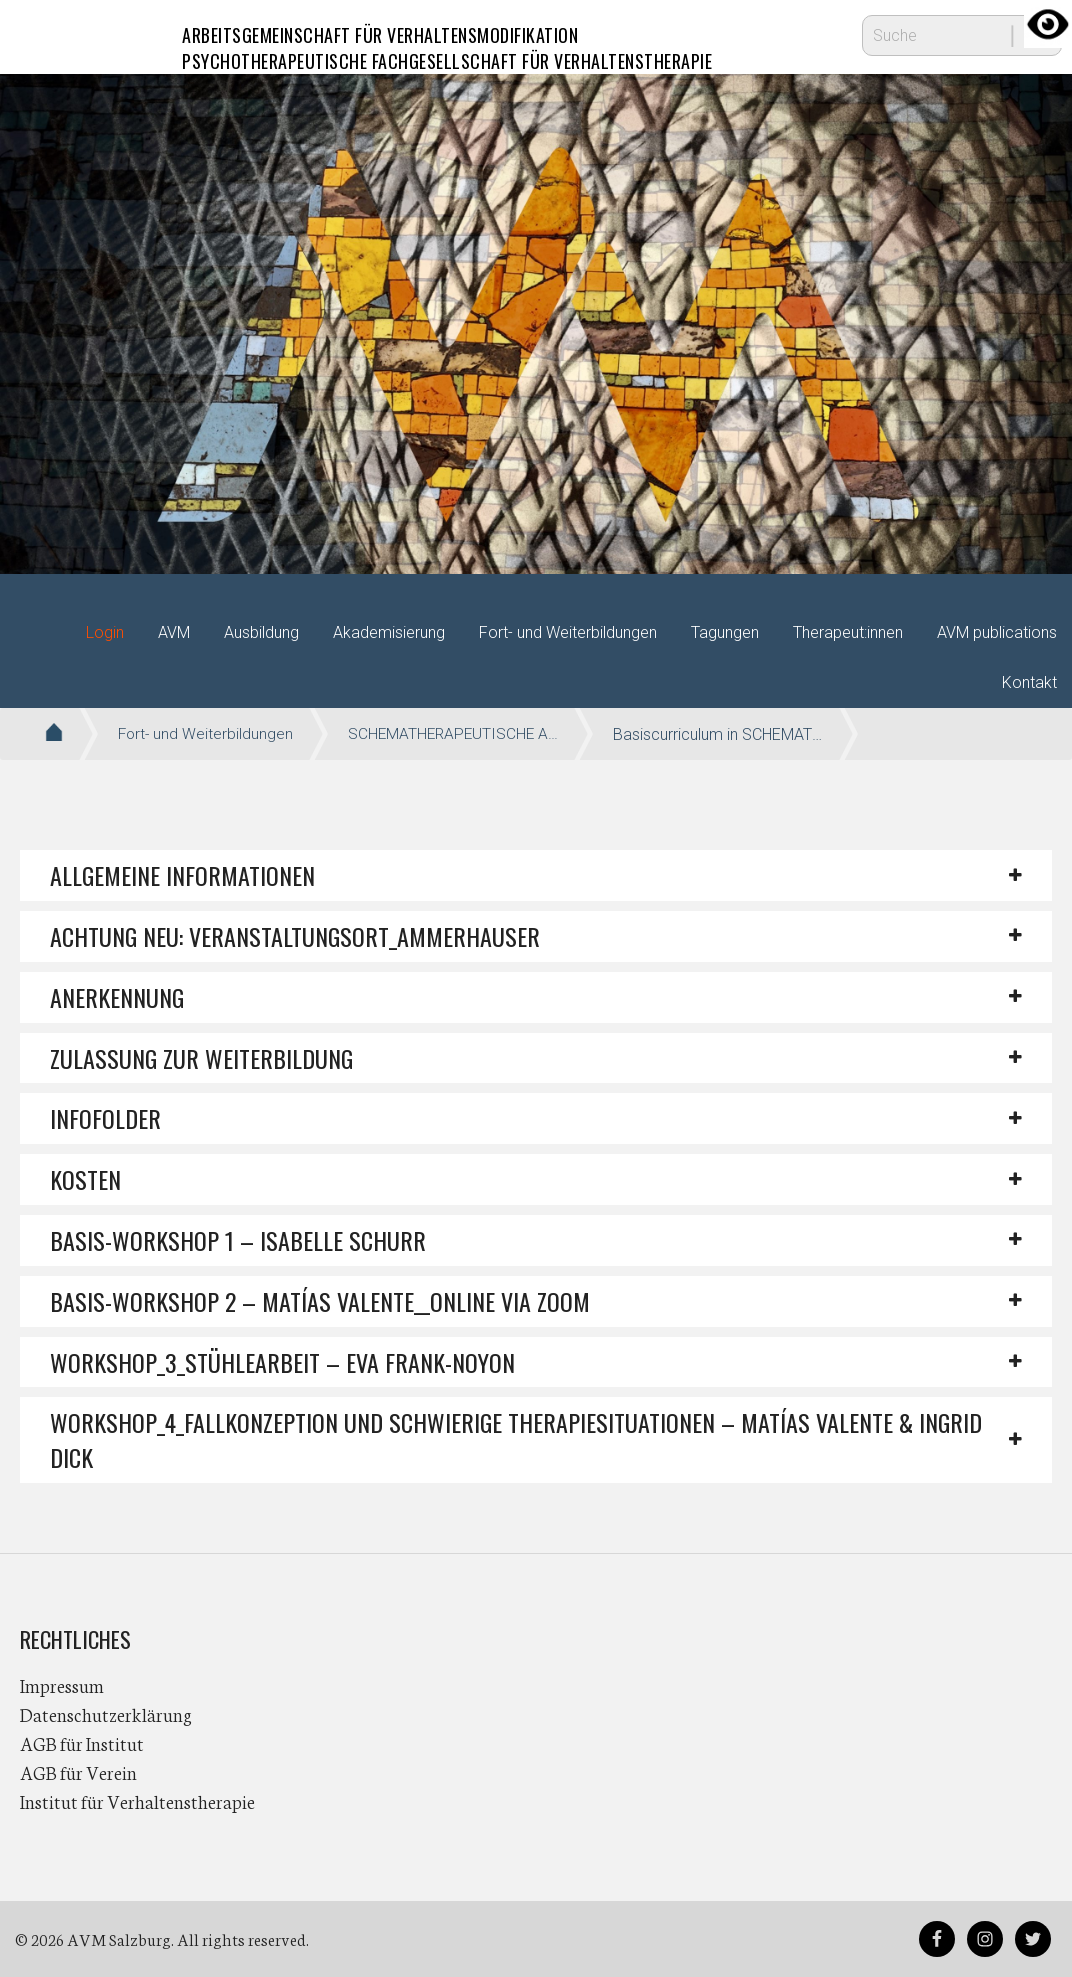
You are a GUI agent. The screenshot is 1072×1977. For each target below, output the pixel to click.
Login (105, 632)
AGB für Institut (82, 1743)
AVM (60, 35)
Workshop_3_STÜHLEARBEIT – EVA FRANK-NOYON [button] (282, 1362)
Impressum (62, 1685)
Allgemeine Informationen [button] (182, 875)
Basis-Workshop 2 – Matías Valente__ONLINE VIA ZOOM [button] (320, 1301)
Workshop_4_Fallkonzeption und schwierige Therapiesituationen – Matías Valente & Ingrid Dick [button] (516, 1439)
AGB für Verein (78, 1772)
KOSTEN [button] (85, 1179)
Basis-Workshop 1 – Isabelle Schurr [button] (238, 1240)
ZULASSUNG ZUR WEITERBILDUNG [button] (201, 1058)
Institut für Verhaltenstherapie (137, 1801)
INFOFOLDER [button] (105, 1118)
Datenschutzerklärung (106, 1714)
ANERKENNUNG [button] (117, 997)
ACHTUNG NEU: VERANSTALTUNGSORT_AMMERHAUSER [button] (295, 936)
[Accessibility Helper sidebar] (1048, 24)
